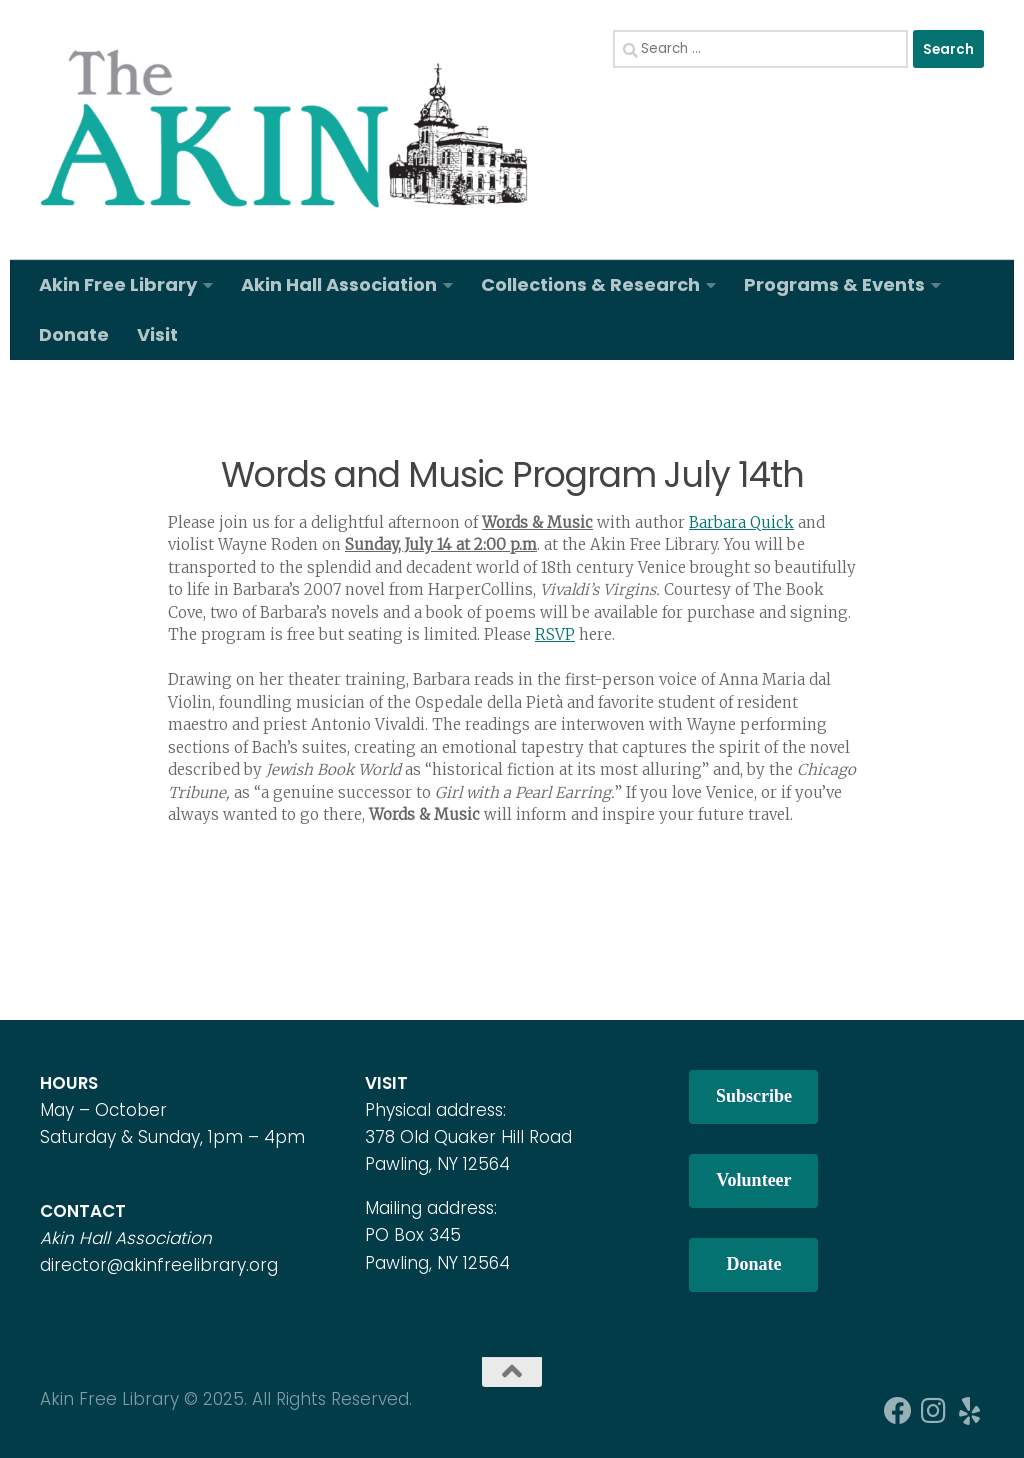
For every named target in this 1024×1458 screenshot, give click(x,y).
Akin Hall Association (339, 284)
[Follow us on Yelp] (970, 1411)
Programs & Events (834, 284)
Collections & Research (590, 284)
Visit (157, 334)
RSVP (555, 634)
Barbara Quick (741, 522)
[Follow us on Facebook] (898, 1411)
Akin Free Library (118, 284)
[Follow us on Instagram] (934, 1411)
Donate (74, 334)
